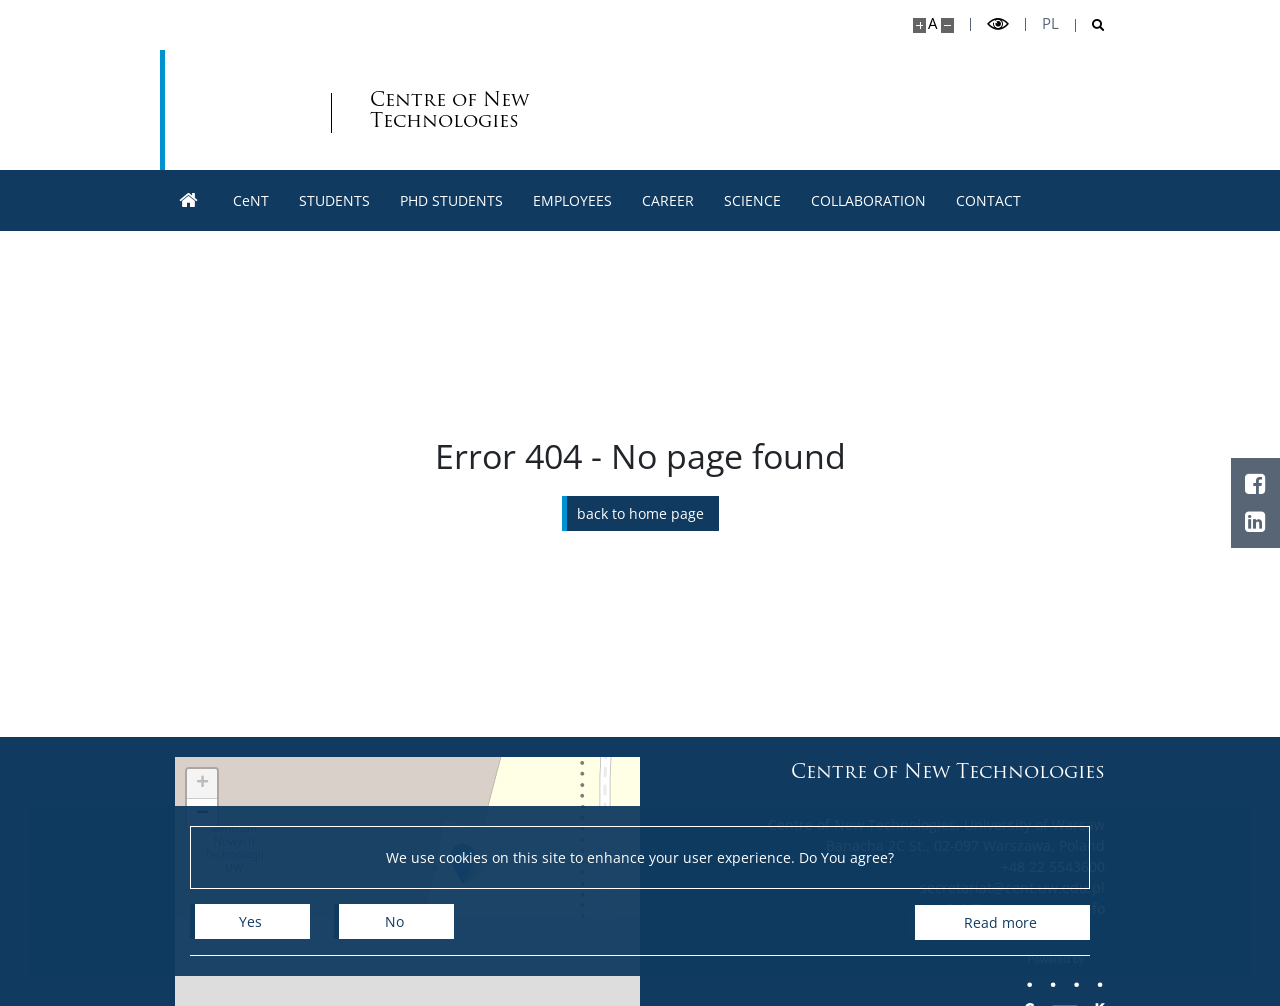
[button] (202, 784)
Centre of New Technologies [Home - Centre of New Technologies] (360, 110)
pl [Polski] (1050, 23)
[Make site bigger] (919, 25)
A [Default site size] (932, 23)
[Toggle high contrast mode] (998, 24)
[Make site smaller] (947, 25)
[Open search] (1090, 25)
